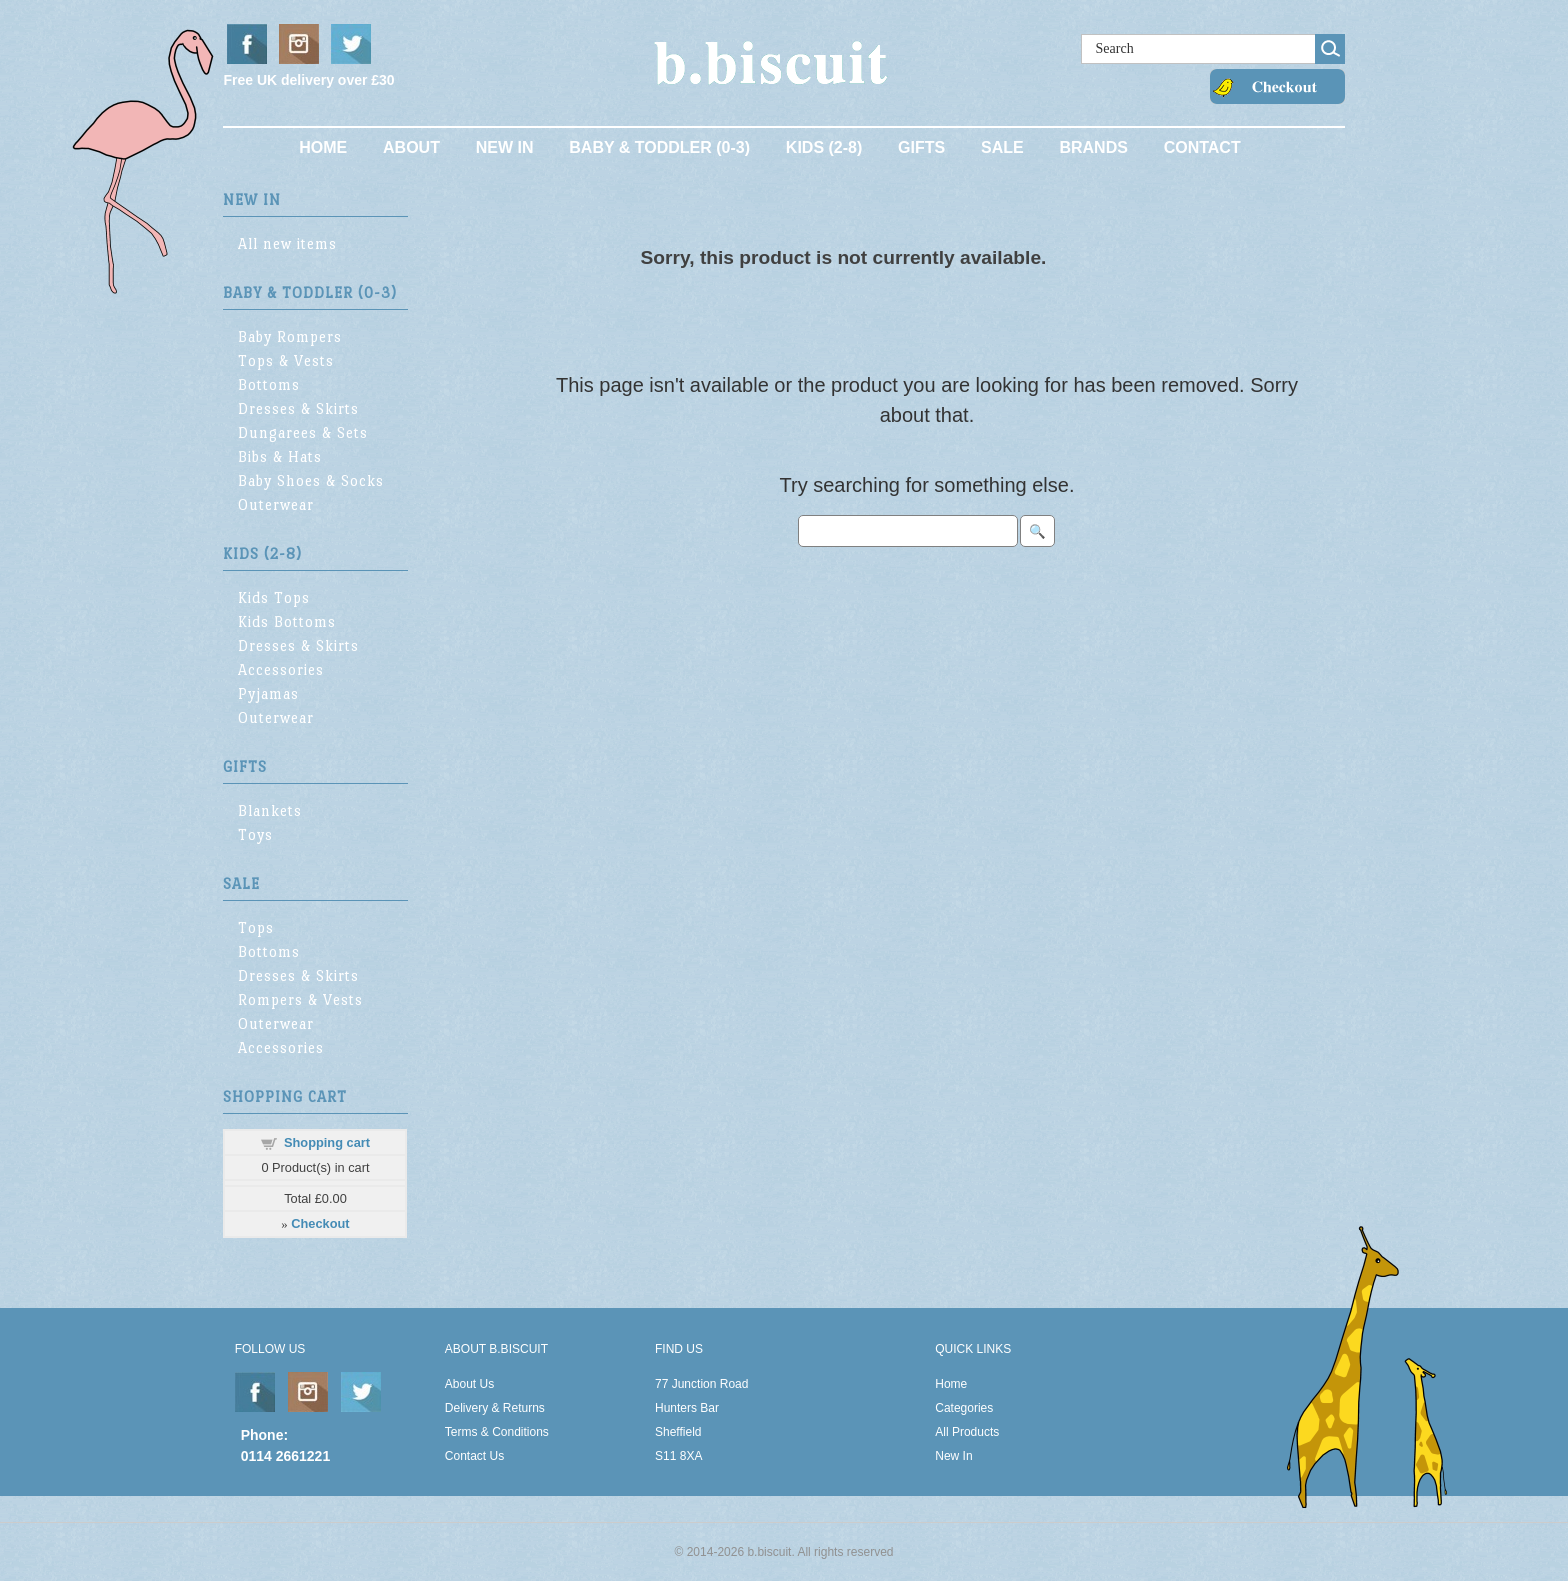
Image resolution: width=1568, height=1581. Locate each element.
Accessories (281, 669)
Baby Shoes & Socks (311, 480)
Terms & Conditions (497, 1432)
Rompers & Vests (300, 999)
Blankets (270, 810)
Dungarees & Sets (303, 432)
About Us (469, 1384)
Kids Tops (274, 597)
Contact (1202, 147)
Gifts (921, 147)
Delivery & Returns (495, 1408)
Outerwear (276, 504)
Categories (964, 1408)
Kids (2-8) (824, 147)
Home (323, 147)
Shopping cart (327, 1142)
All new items (287, 243)
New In (505, 147)
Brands (1093, 147)
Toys (255, 834)
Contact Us (474, 1456)
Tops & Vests (286, 360)
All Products (967, 1432)
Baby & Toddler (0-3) (659, 147)
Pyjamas (268, 693)
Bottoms (269, 384)
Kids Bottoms (287, 621)
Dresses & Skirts (298, 408)
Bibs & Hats (280, 456)
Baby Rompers (290, 336)
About (411, 147)
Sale (1002, 147)
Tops (256, 927)
